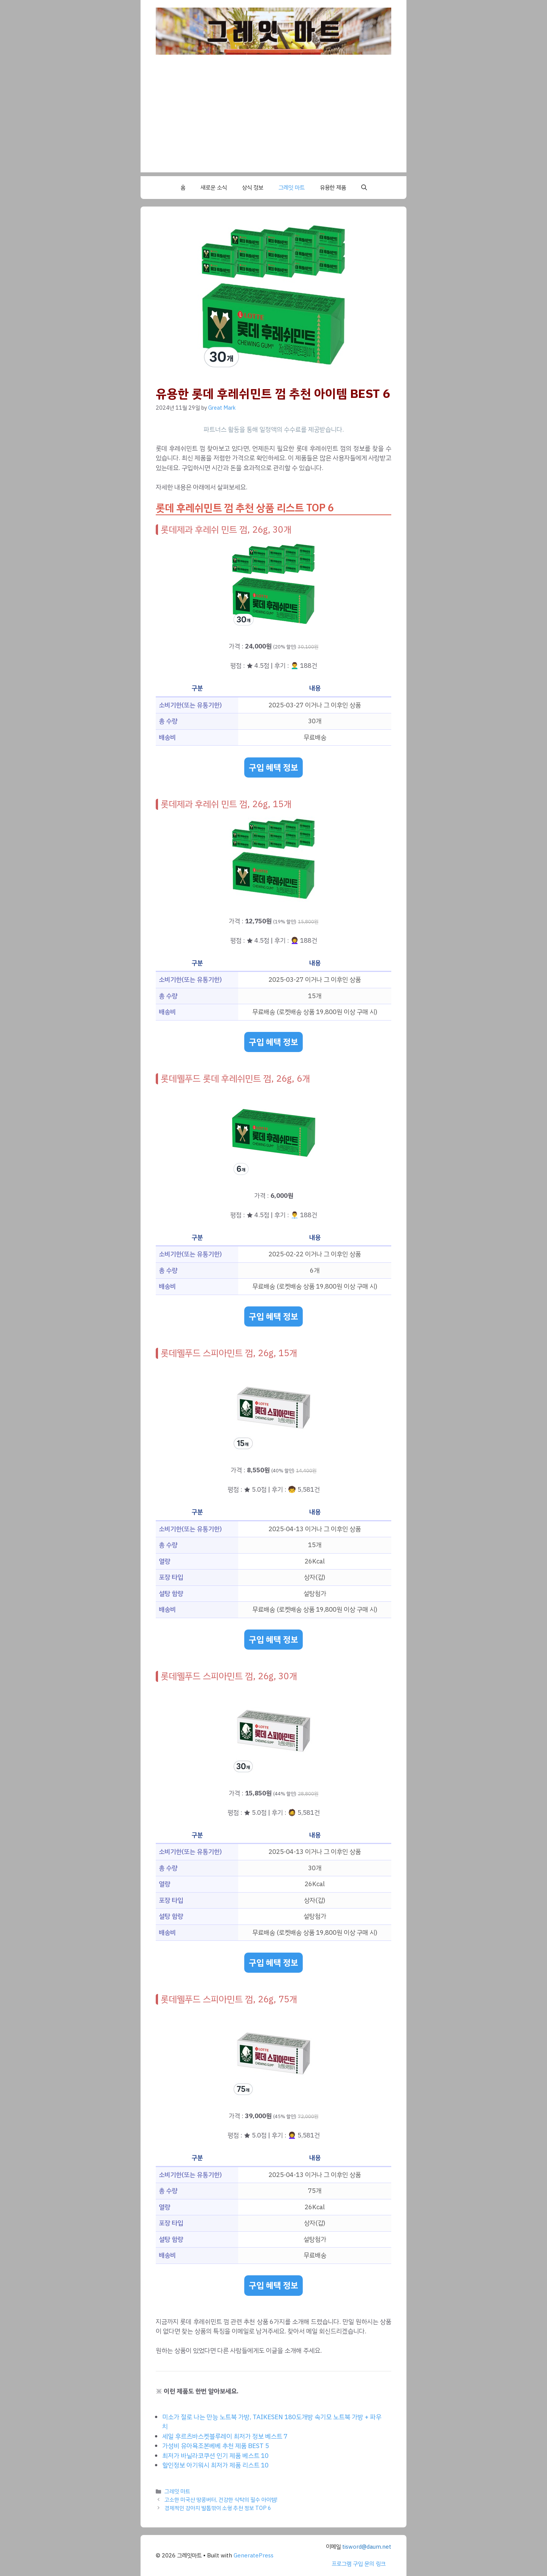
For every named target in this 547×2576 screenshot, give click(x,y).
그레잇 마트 (291, 187)
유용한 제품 (333, 187)
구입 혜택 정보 (273, 767)
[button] (364, 187)
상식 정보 (252, 187)
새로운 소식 (214, 187)
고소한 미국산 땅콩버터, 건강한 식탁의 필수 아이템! (220, 2500)
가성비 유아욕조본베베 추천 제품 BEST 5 (215, 2446)
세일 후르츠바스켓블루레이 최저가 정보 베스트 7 (225, 2436)
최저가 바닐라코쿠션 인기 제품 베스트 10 (215, 2456)
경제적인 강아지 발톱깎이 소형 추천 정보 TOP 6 (217, 2508)
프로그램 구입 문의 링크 (359, 2564)
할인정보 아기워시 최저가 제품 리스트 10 (215, 2465)
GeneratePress (254, 2555)
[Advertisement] (273, 119)
